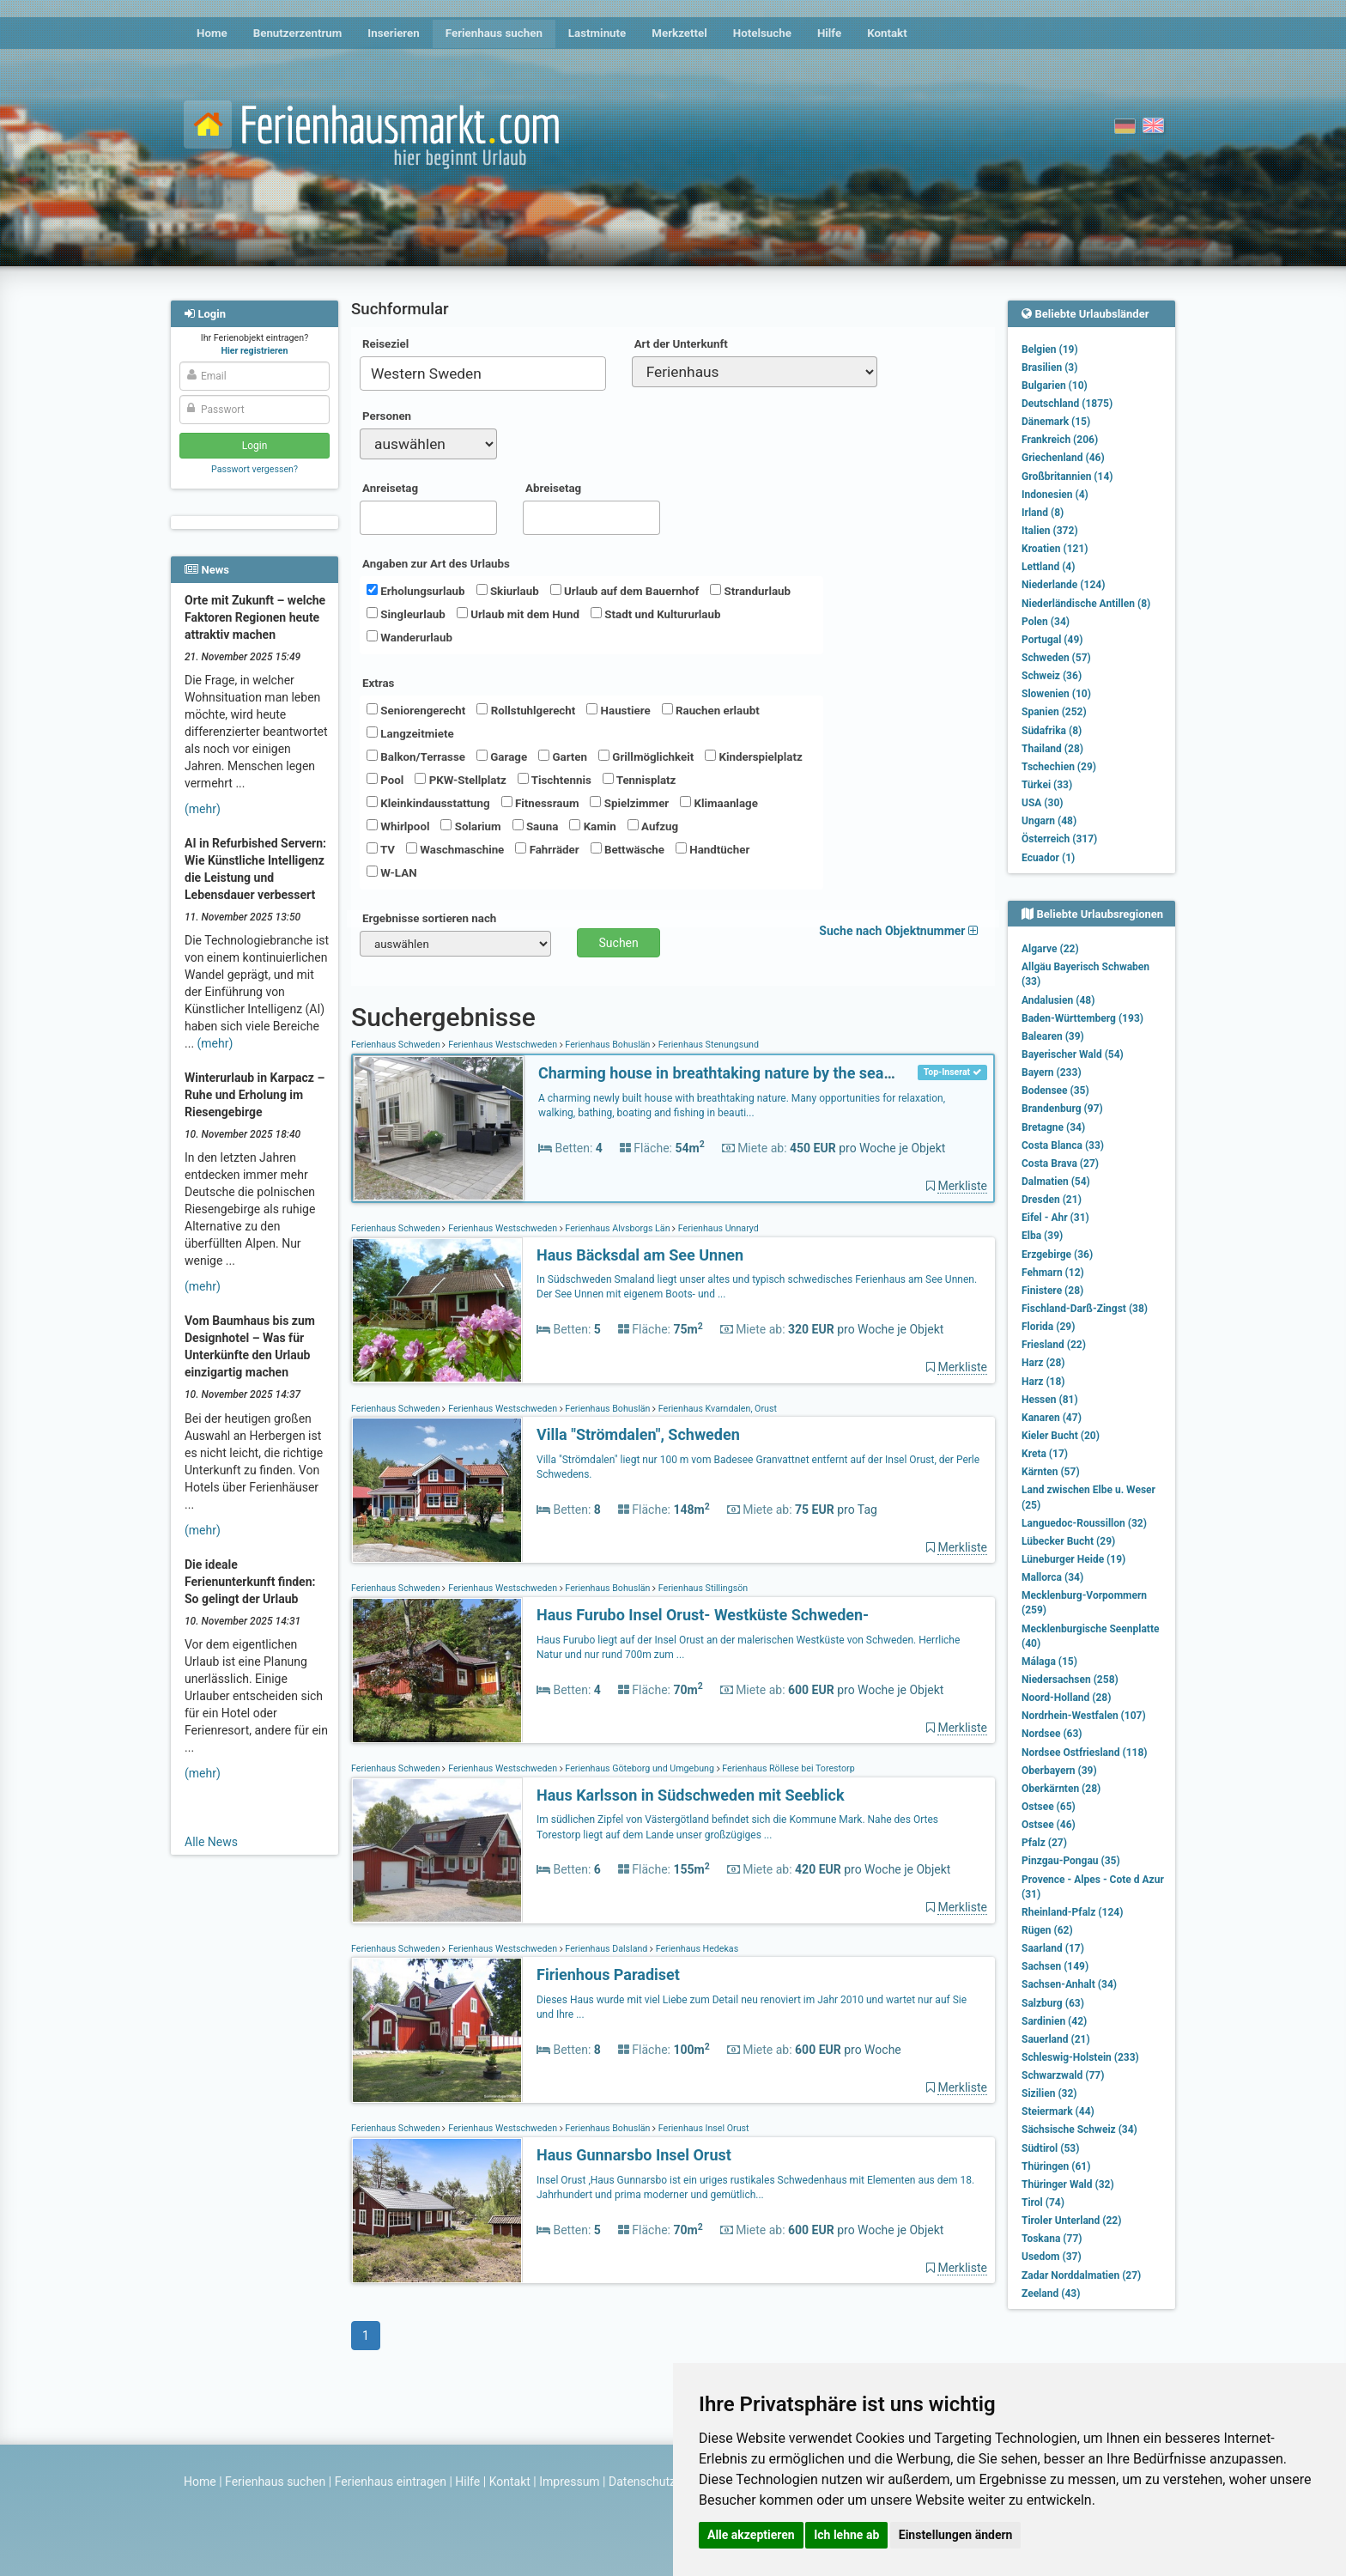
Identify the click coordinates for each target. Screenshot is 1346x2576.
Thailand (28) (1052, 749)
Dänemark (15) (1056, 422)
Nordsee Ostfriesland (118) (1085, 1753)
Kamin (592, 826)
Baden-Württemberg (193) (1082, 1018)
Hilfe (829, 33)
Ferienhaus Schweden (396, 1044)
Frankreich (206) (1060, 440)
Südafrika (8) (1052, 731)
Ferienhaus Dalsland (606, 1948)
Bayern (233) (1052, 1072)
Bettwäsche (627, 849)
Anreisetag (390, 488)
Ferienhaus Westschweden (502, 1044)
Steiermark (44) (1058, 2111)
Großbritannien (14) (1067, 477)
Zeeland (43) (1051, 2293)
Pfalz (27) (1044, 1843)
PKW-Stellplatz (460, 780)
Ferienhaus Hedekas (695, 1948)
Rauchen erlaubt (711, 710)
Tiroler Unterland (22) (1071, 2221)
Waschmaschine (455, 849)
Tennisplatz (639, 780)
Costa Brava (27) (1060, 1163)
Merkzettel (679, 33)
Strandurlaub (750, 591)
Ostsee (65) (1049, 1807)
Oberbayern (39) (1059, 1771)
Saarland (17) (1053, 1948)
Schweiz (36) (1052, 676)
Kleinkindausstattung (428, 803)
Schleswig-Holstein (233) (1080, 2057)
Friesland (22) (1054, 1345)
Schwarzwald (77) (1063, 2075)
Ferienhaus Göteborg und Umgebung (640, 1768)
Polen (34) (1046, 622)
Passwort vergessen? (254, 469)
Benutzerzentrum (298, 33)
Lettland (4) (1048, 567)
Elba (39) (1042, 1236)
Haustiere (618, 710)
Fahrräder (547, 849)
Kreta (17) (1045, 1454)
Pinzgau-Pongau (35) (1071, 1861)
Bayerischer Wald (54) (1073, 1054)
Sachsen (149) (1055, 1966)
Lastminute (597, 33)
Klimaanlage (719, 803)
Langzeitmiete (410, 733)
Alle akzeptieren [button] (751, 2535)
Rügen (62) (1047, 1930)
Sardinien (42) (1054, 2021)
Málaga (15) (1049, 1662)
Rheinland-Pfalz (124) (1072, 1912)
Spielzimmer (629, 803)
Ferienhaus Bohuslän (607, 1044)
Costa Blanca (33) (1063, 1145)
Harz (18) (1043, 1382)
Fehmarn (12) (1053, 1273)
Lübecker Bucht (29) (1068, 1541)
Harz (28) (1043, 1363)
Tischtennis (554, 780)
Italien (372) (1050, 531)
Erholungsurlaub (416, 591)
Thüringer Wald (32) (1068, 2184)
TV (381, 849)
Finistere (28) (1052, 1291)
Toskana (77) (1052, 2239)
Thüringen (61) (1056, 2166)
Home (212, 33)
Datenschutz (642, 2481)
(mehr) (203, 809)
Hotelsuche (762, 33)
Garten (562, 756)
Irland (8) (1043, 513)
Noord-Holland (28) (1066, 1698)
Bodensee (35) (1055, 1090)
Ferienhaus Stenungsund (707, 1044)
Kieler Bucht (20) (1061, 1436)
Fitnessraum (540, 803)
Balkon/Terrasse (416, 756)
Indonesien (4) (1055, 495)
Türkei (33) (1047, 785)
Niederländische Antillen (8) (1086, 604)
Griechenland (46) (1063, 458)
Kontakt (887, 33)
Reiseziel (385, 343)
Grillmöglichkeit (646, 756)
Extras (378, 683)
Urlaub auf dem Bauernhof (625, 591)
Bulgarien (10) (1055, 386)
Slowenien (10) (1056, 694)
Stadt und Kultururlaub (655, 614)
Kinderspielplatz (753, 756)
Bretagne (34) (1053, 1127)
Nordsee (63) (1052, 1734)
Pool (385, 780)
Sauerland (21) (1056, 2039)
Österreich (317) (1059, 839)
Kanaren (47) (1052, 1418)
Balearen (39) (1053, 1036)
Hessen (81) (1050, 1400)
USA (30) (1043, 803)
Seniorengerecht (416, 710)
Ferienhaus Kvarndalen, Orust (716, 1408)
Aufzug (653, 826)
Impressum (569, 2481)
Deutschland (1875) (1067, 404)
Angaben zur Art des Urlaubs (436, 563)
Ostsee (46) (1049, 1825)
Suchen (619, 943)
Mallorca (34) (1052, 1577)
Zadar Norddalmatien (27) (1081, 2275)
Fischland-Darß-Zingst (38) (1085, 1309)
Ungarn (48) (1049, 821)
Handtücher (712, 849)
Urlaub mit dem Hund (518, 614)
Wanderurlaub (409, 637)
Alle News (211, 1842)
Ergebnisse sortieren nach (429, 918)
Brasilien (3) (1049, 367)
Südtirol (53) (1050, 2148)
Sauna (535, 826)
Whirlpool (398, 826)
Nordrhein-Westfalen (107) (1084, 1716)
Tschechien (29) (1059, 767)
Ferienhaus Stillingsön (702, 1588)
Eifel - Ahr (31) (1055, 1218)
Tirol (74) (1043, 2202)
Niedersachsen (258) (1070, 1680)
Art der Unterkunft (681, 343)
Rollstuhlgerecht (525, 710)
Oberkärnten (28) (1061, 1789)
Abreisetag (553, 488)
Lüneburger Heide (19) (1073, 1559)
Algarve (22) (1050, 949)
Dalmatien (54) (1056, 1182)
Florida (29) (1048, 1327)
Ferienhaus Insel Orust (702, 2128)
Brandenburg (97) (1062, 1109)
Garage (501, 756)
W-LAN (392, 872)
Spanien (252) (1054, 712)
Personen (386, 416)
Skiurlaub (507, 591)
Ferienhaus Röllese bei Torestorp (787, 1768)
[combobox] (483, 373)
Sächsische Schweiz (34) (1079, 2129)
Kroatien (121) (1055, 549)
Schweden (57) (1056, 658)
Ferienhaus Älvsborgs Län (617, 1228)
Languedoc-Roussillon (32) (1084, 1523)
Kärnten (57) (1051, 1472)
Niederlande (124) (1063, 585)
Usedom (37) (1052, 2257)
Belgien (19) (1050, 349)
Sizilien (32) (1049, 2093)
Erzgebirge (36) (1057, 1255)
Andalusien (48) (1058, 1000)
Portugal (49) (1052, 640)
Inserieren (393, 33)
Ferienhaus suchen (494, 33)
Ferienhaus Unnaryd (717, 1228)
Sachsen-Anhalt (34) (1069, 1984)
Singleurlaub (406, 614)
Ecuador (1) (1048, 858)
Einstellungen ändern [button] (956, 2535)
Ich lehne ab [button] (846, 2535)
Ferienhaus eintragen (390, 2481)
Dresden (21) (1052, 1200)
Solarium (470, 826)
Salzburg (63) (1053, 2003)
